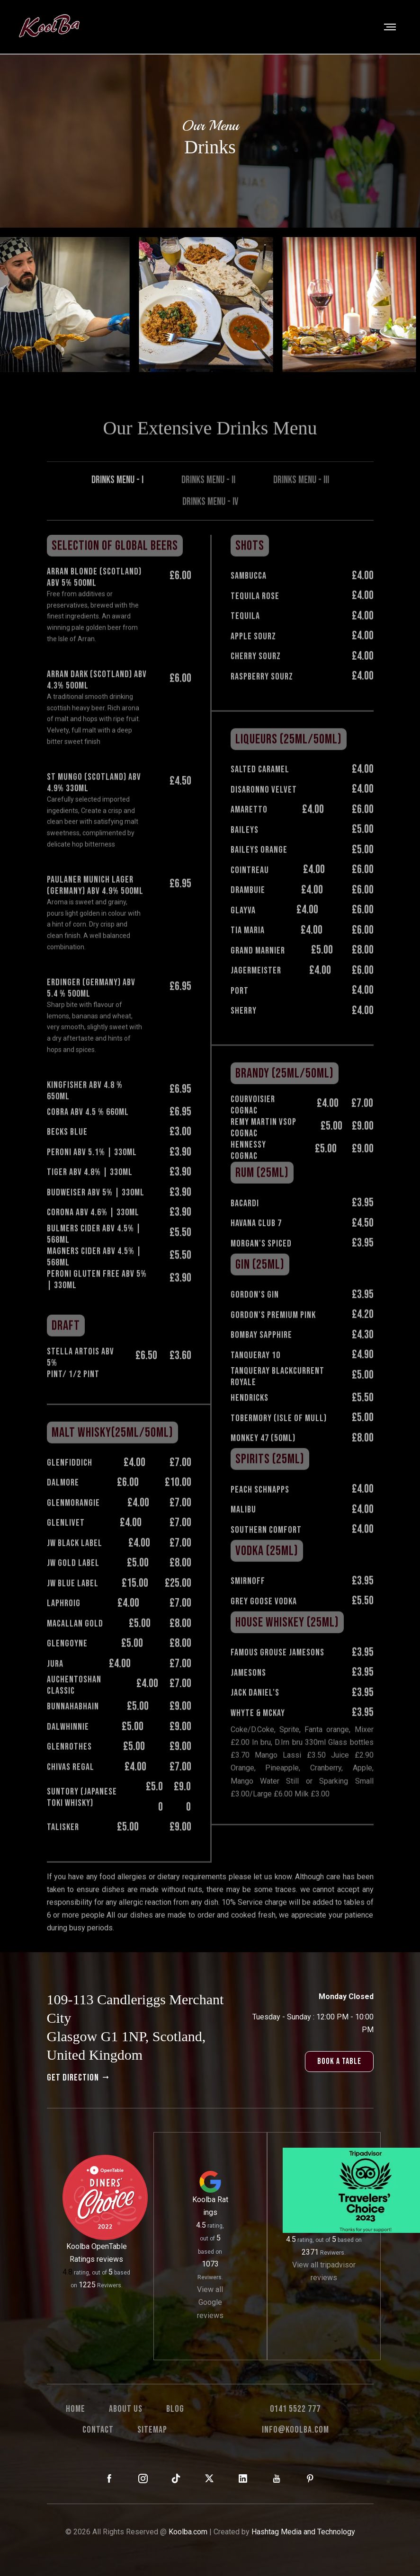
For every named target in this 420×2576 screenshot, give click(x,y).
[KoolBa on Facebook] (109, 2479)
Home (75, 2409)
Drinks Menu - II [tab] (208, 510)
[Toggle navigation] (390, 27)
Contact (98, 2429)
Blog (175, 2409)
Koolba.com (188, 2531)
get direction (79, 2077)
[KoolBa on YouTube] (276, 2479)
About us (126, 2409)
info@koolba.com (295, 2429)
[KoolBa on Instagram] (143, 2479)
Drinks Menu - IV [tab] (210, 532)
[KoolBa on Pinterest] (310, 2479)
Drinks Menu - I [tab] (117, 510)
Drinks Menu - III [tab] (301, 510)
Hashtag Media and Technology (303, 2531)
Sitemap (152, 2429)
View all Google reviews (210, 2302)
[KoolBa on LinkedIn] (243, 2479)
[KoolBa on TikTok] (176, 2479)
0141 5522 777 (295, 2409)
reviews (110, 2259)
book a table (339, 2061)
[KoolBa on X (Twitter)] (209, 2479)
